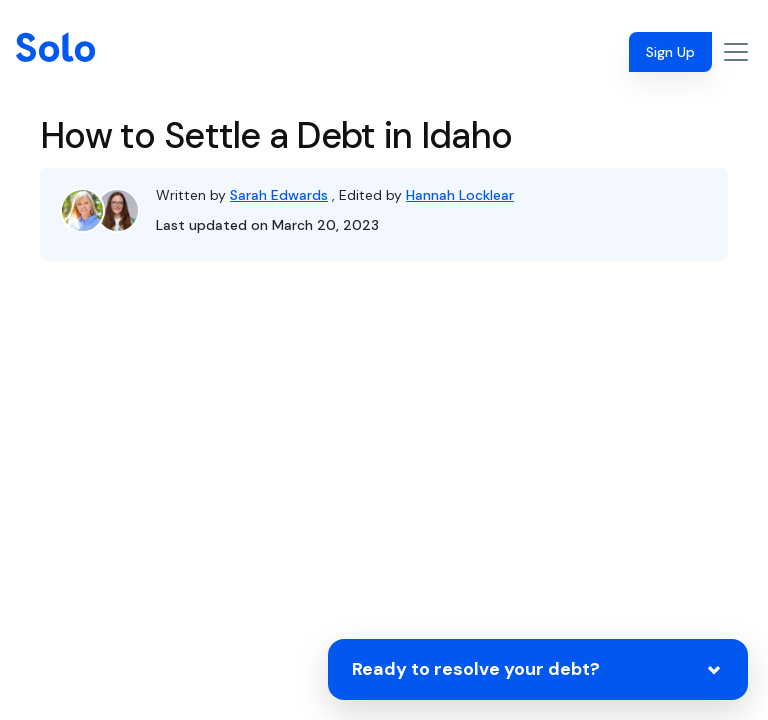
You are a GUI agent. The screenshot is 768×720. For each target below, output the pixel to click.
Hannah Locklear (460, 195)
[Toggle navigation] (736, 52)
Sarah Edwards (279, 195)
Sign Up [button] (670, 52)
